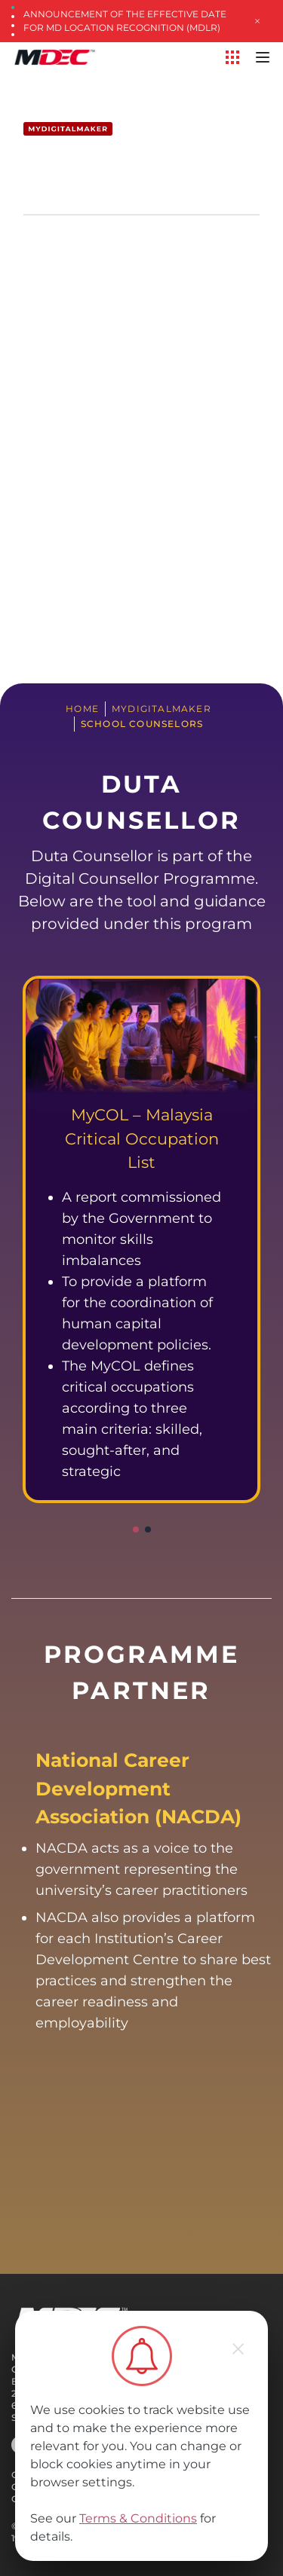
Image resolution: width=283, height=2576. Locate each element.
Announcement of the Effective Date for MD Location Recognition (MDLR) (124, 20)
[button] (136, 1529)
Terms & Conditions (138, 2518)
